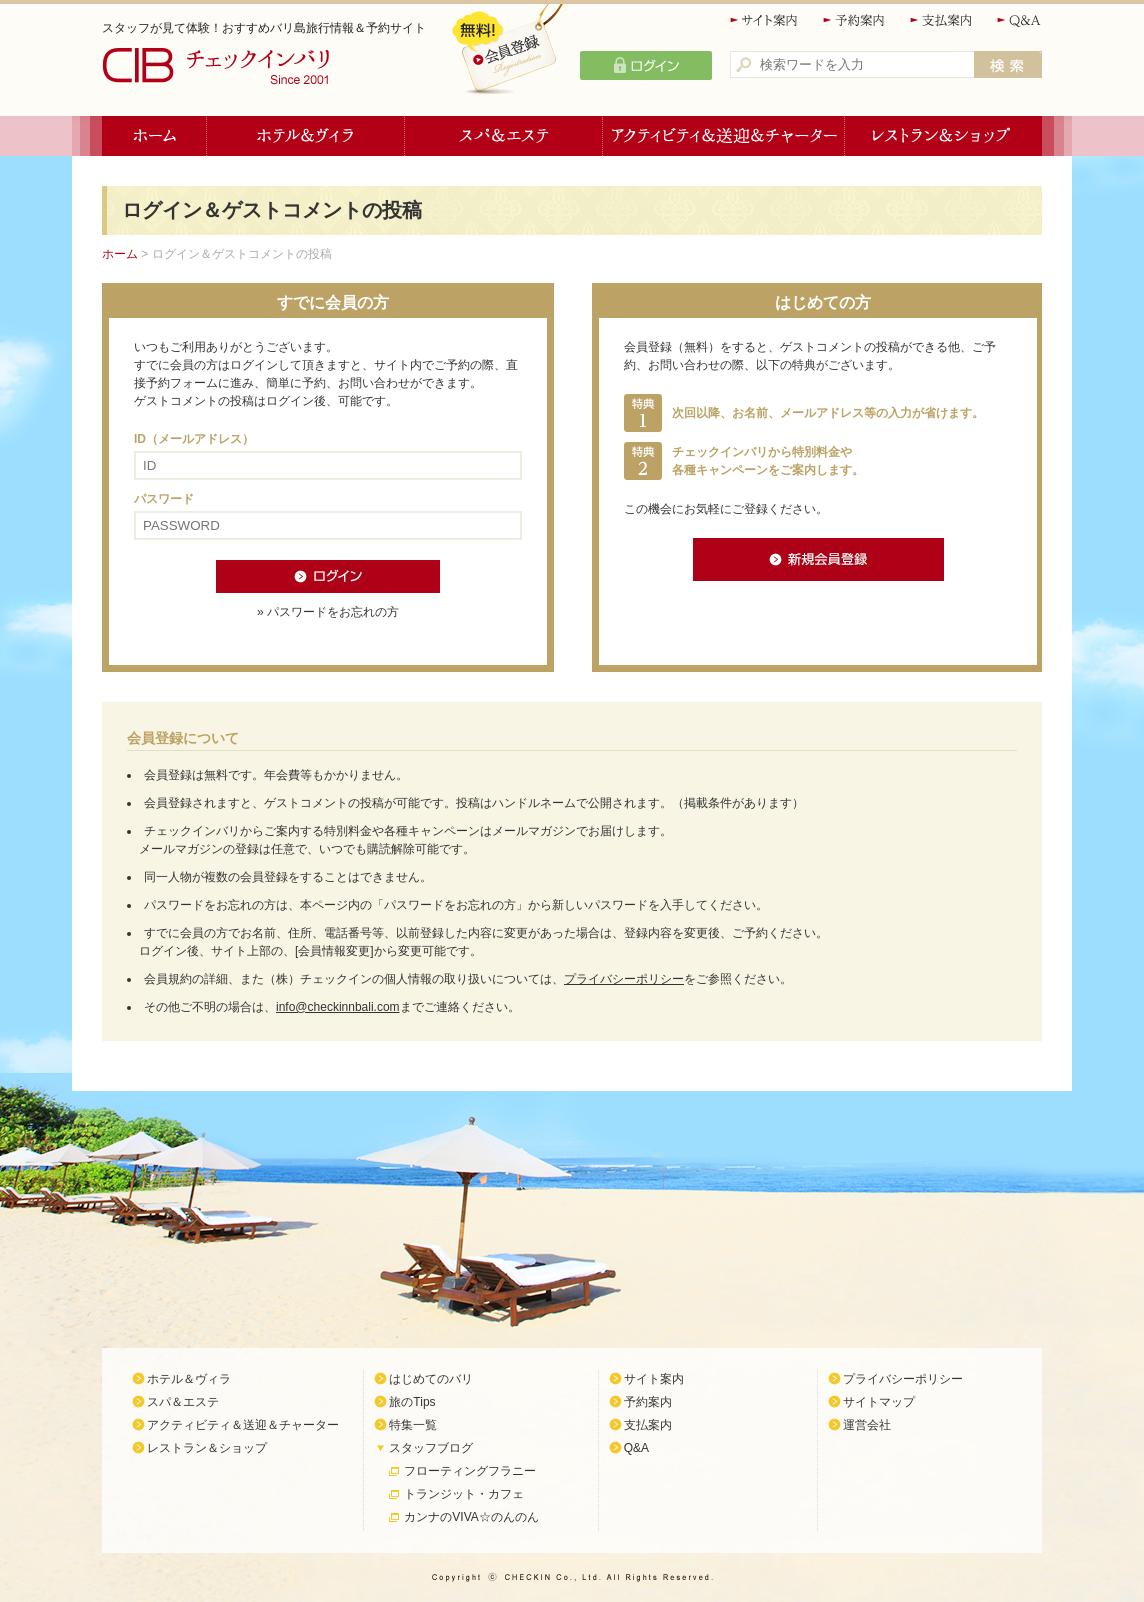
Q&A (1019, 20)
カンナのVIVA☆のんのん (471, 1517)
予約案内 (855, 20)
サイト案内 (765, 20)
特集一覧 (413, 1425)
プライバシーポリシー (624, 979)
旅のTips (412, 1402)
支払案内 (942, 20)
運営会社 (867, 1425)
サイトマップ (879, 1402)
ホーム (154, 136)
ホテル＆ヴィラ (306, 136)
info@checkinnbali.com (338, 1007)
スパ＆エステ (504, 136)
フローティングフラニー (470, 1471)
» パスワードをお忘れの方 (328, 612)
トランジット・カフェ (464, 1494)
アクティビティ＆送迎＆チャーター (724, 136)
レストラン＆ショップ (943, 136)
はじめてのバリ (431, 1379)
